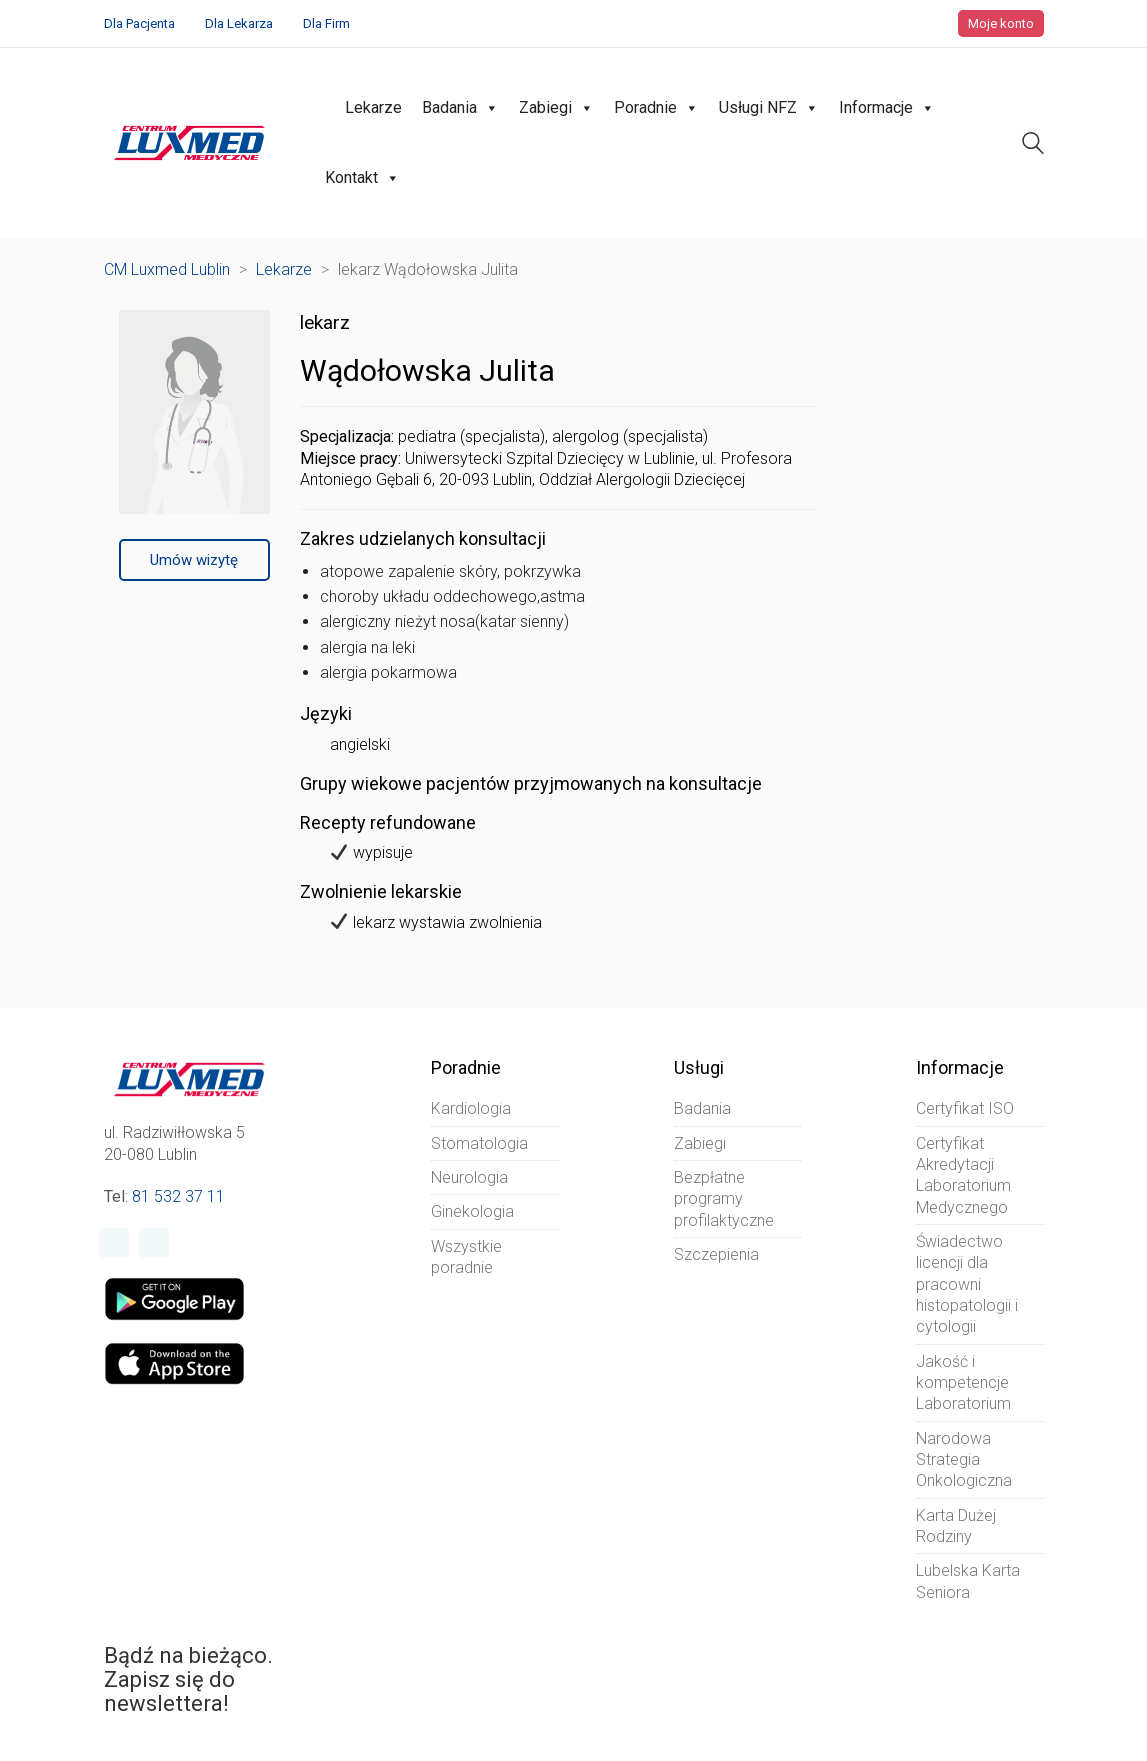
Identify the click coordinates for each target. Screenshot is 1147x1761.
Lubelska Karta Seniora (968, 1581)
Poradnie (656, 108)
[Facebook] (114, 1243)
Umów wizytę (194, 560)
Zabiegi (556, 108)
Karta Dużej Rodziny (956, 1526)
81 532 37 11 (178, 1196)
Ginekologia (472, 1211)
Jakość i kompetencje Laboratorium (963, 1383)
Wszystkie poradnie (466, 1257)
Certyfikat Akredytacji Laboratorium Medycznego (963, 1175)
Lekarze (373, 107)
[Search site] (1033, 145)
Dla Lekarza (239, 23)
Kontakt (362, 178)
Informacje (887, 108)
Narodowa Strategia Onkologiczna (964, 1460)
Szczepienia (716, 1254)
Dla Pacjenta (139, 23)
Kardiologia (471, 1108)
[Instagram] (154, 1243)
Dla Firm (326, 23)
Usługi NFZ (769, 108)
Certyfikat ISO (965, 1108)
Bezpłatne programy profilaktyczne (724, 1199)
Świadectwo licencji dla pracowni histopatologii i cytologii (967, 1284)
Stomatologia (479, 1143)
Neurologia (469, 1177)
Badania (460, 108)
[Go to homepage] (189, 143)
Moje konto (1001, 23)
